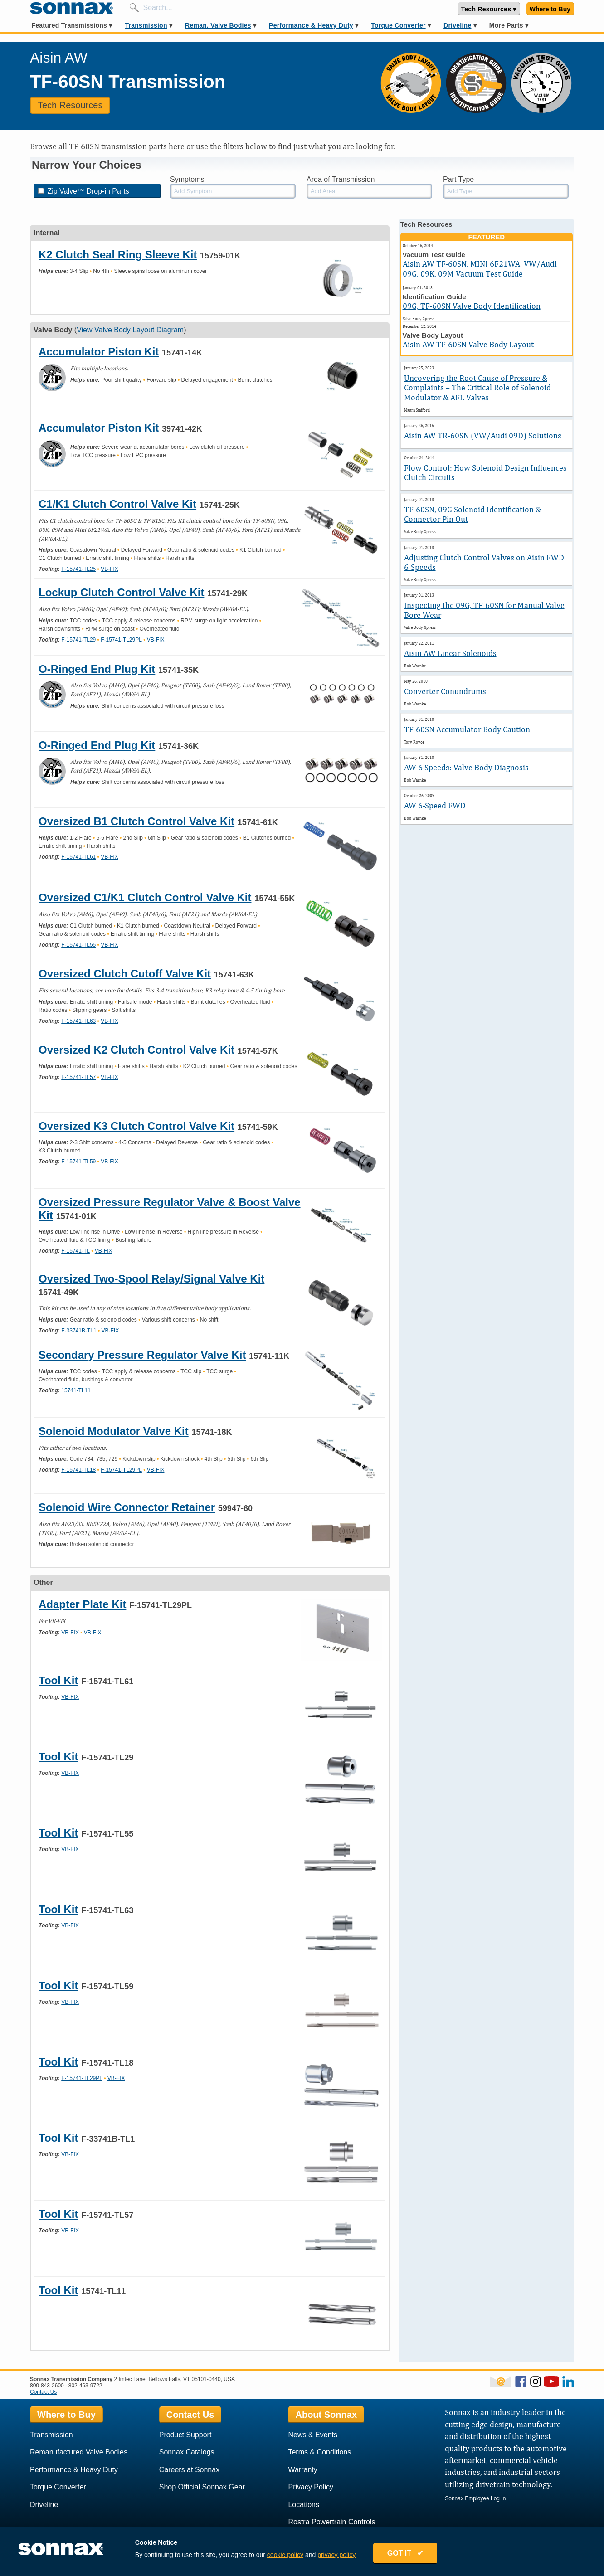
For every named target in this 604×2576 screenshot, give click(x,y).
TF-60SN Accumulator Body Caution (467, 729)
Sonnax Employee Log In (475, 2498)
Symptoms (187, 179)
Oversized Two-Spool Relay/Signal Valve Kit (151, 1279)
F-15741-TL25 (78, 569)
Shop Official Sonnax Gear (202, 2487)
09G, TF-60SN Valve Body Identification (472, 306)
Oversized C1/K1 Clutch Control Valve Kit (145, 897)
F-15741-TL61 (78, 857)
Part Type (458, 179)
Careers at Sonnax (189, 2470)
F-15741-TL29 (78, 640)
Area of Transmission (341, 179)
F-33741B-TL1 (78, 1330)
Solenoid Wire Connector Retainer (127, 1507)
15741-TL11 (76, 1390)
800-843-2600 (47, 2385)
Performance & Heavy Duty (311, 25)
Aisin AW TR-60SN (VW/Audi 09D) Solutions (482, 435)
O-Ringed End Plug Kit (97, 669)
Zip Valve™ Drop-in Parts (83, 191)
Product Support (185, 2435)
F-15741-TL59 (78, 1161)
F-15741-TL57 (78, 1077)
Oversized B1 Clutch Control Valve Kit (136, 821)
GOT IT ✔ (408, 2554)
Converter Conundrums (445, 691)
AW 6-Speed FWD (435, 805)
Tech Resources (70, 105)
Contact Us (43, 2392)
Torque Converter (398, 25)
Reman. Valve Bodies (218, 25)
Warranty (302, 2470)
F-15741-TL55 (78, 945)
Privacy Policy (310, 2487)
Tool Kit (58, 1680)
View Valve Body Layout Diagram (130, 330)
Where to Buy (550, 9)
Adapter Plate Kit (82, 1604)
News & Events (312, 2435)
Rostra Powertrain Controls (331, 2522)
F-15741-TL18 (78, 1470)
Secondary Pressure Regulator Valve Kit (142, 1355)
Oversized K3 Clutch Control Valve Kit (136, 1126)
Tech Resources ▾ (488, 9)
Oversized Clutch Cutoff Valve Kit (125, 973)
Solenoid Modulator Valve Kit (114, 1431)
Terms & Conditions (319, 2452)
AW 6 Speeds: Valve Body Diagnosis (466, 767)
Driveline (457, 25)
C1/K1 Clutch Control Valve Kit (117, 504)
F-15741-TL (75, 1251)
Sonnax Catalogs (186, 2452)
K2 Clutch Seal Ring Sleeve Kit (118, 254)
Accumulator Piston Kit (99, 351)
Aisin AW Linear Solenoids (450, 653)
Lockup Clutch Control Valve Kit (121, 592)
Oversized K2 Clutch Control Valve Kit (136, 1050)
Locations (303, 2504)
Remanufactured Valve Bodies (78, 2452)
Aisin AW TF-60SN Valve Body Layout (468, 344)
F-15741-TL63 (78, 1021)
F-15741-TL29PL (121, 640)
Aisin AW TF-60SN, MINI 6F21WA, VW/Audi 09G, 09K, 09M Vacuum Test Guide (480, 268)
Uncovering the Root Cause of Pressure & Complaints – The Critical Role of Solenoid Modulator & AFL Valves (477, 387)
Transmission (146, 25)
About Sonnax (326, 2415)
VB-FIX (109, 569)
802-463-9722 (85, 2385)
